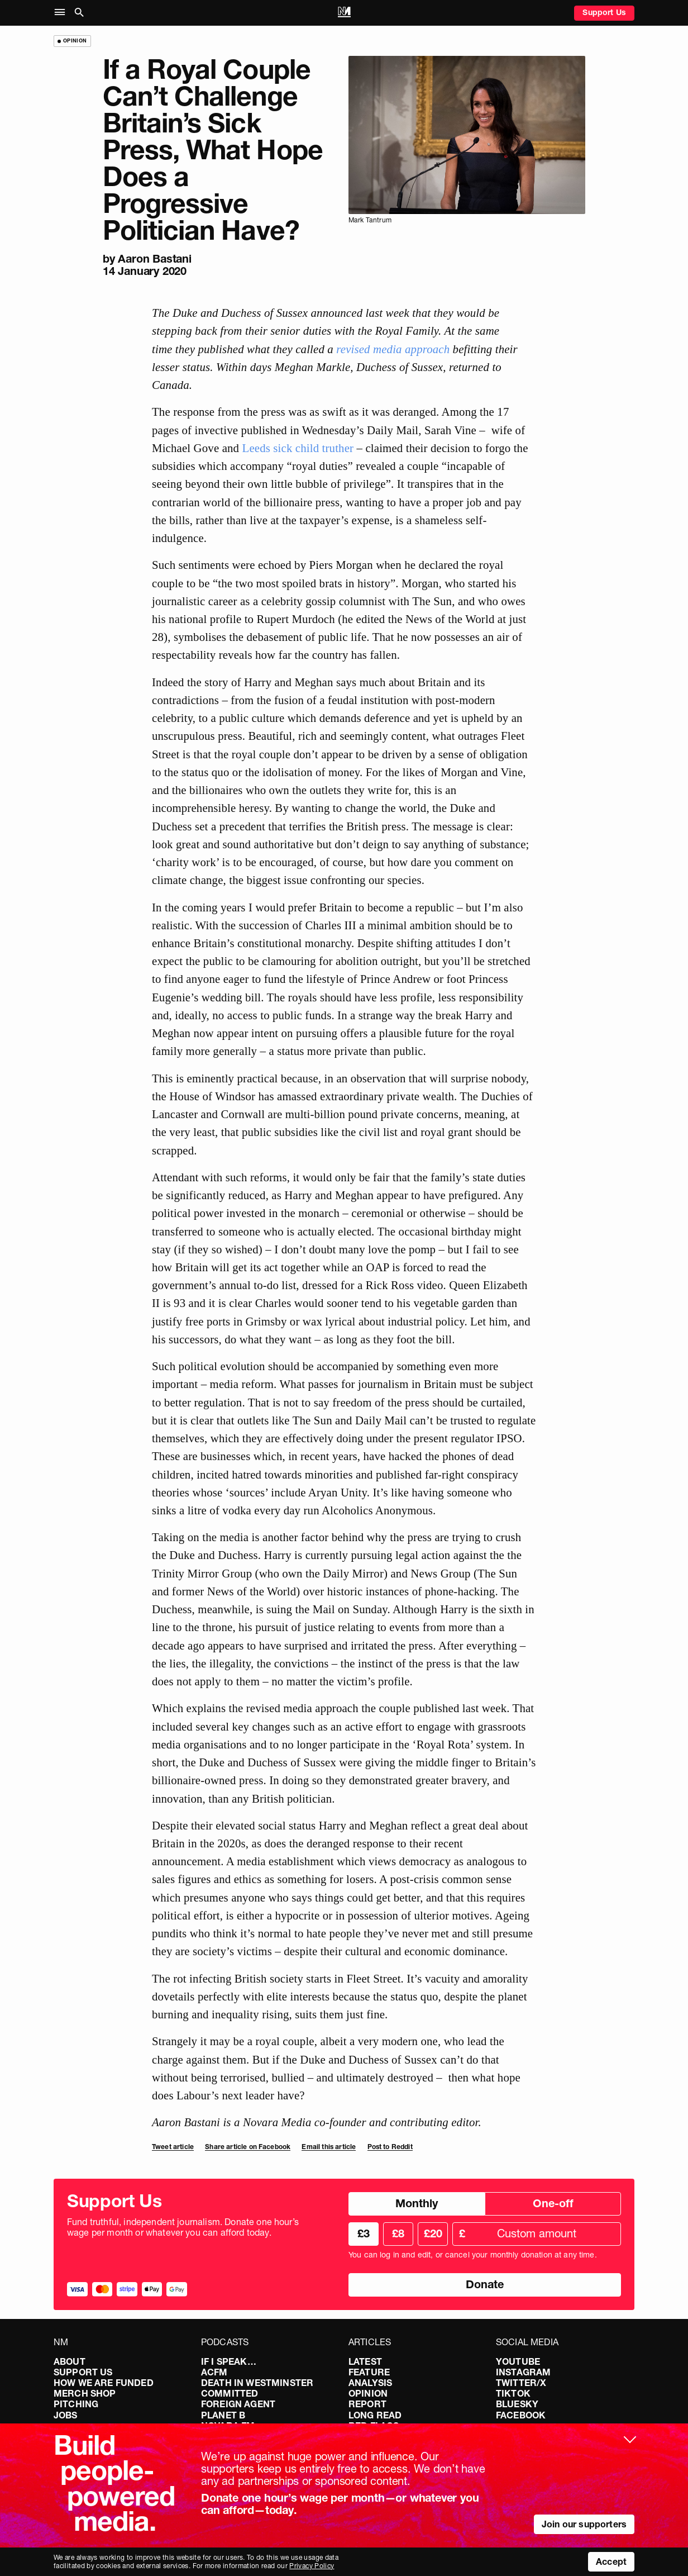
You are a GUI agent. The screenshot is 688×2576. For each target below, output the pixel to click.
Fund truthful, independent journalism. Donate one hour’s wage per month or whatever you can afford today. (183, 2227)
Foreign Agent (238, 2403)
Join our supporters (584, 2524)
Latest (365, 2361)
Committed (229, 2393)
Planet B (223, 2415)
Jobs (66, 2415)
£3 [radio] (363, 2233)
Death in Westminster (257, 2382)
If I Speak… (228, 2361)
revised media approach (393, 349)
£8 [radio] (398, 2233)
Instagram (523, 2372)
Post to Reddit (390, 2146)
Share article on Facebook (247, 2146)
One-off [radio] (553, 2203)
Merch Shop (85, 2393)
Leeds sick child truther (298, 447)
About (69, 2361)
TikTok (513, 2393)
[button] (62, 12)
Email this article (329, 2146)
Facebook (521, 2415)
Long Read (375, 2415)
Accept (611, 2561)
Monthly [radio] (416, 2203)
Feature (369, 2372)
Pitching (76, 2403)
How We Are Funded (104, 2382)
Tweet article (173, 2146)
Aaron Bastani (154, 258)
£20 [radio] (433, 2233)
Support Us (604, 12)
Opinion (368, 2393)
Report (367, 2403)
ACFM (214, 2372)
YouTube (518, 2361)
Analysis (370, 2382)
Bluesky (517, 2403)
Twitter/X (521, 2382)
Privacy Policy (311, 2565)
